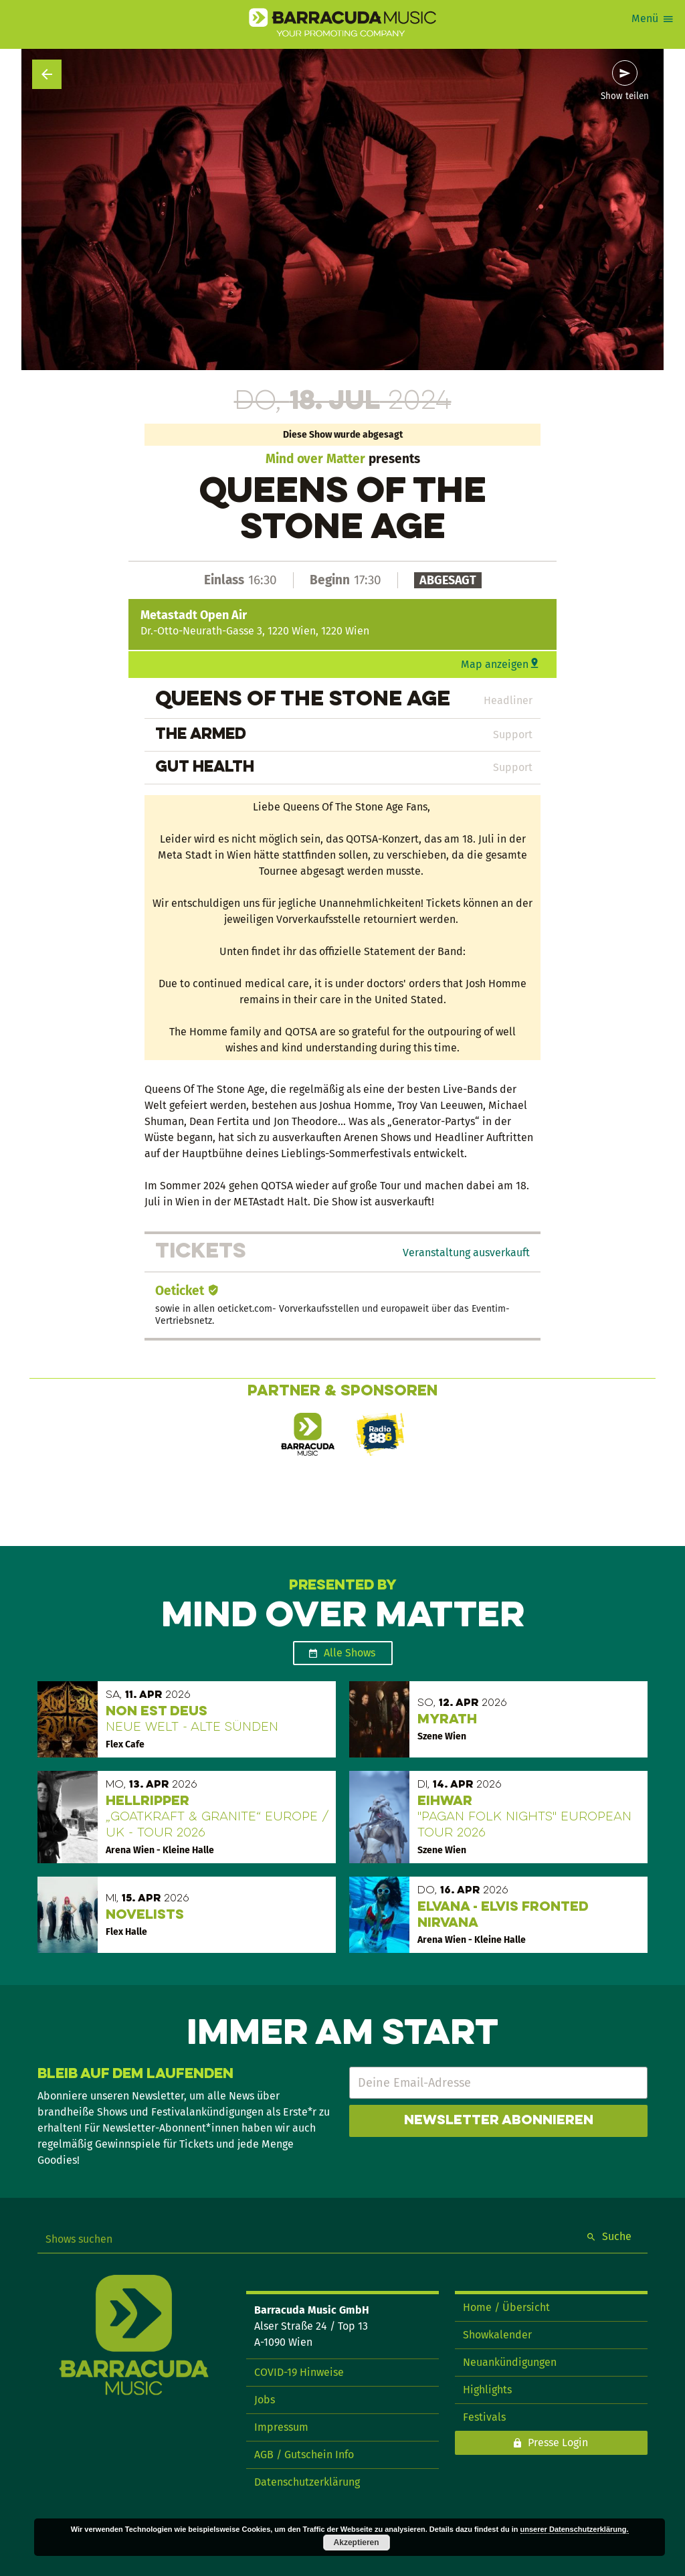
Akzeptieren (356, 2542)
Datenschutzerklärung (307, 2482)
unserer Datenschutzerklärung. (574, 2529)
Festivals (484, 2417)
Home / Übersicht (506, 2307)
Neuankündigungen (510, 2362)
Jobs (264, 2399)
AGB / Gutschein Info (304, 2454)
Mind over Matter (315, 458)
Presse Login (558, 2442)
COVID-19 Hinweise (299, 2372)
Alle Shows (349, 1652)
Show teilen (625, 96)
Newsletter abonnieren (498, 2121)
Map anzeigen (494, 664)
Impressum (281, 2427)
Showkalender (497, 2334)
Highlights (487, 2389)
